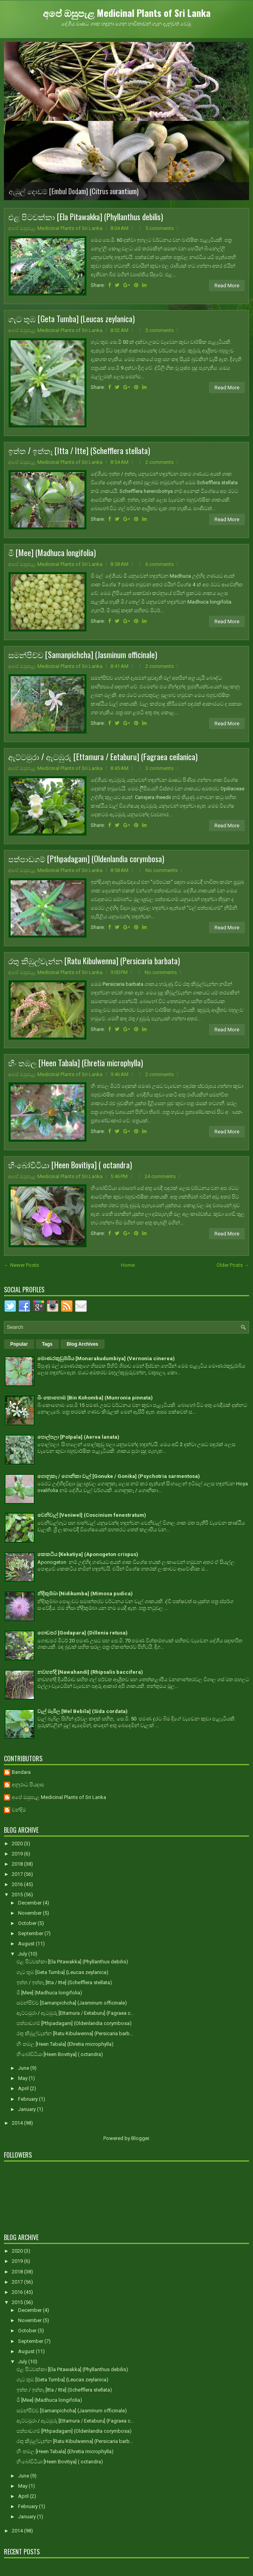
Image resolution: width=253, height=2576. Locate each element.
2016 (18, 1884)
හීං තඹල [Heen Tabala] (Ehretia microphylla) (75, 1062)
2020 (18, 1843)
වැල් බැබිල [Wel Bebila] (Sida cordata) (82, 1711)
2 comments (159, 462)
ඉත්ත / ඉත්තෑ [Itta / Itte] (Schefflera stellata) (79, 450)
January (27, 2109)
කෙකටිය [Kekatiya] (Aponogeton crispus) (87, 1554)
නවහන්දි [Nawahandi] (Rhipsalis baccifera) (90, 1672)
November (30, 1913)
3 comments (159, 330)
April (24, 2088)
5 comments (159, 228)
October (28, 1923)
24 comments (160, 1176)
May (23, 2078)
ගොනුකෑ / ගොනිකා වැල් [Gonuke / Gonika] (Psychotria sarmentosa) (118, 1476)
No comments (161, 870)
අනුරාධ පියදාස (28, 1785)
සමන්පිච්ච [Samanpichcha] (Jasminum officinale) (82, 654)
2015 (18, 1894)
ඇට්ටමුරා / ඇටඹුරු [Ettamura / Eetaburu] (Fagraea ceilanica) (103, 756)
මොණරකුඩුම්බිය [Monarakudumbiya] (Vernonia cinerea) (106, 1358)
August (27, 1944)
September (31, 1933)
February (28, 2099)
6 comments (159, 564)
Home (128, 1265)
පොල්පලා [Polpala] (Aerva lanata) (78, 1437)
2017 (18, 1874)
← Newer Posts (21, 1265)
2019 (18, 1854)
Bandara (21, 1772)
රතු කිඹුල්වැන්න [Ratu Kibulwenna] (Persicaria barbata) (94, 960)
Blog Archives (82, 1344)
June (24, 2068)
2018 (18, 1864)
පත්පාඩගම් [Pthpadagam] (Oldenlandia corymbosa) (86, 858)
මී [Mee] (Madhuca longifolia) (52, 552)
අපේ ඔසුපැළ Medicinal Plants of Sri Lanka (127, 12)
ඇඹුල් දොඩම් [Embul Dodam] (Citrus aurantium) (74, 191)
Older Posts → (232, 1265)
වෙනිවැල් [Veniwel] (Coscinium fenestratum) (91, 1515)
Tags (47, 1344)
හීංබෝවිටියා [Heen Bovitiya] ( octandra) (70, 1164)
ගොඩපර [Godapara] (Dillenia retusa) (82, 1633)
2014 (18, 2123)
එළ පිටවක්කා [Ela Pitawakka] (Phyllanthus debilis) (85, 216)
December (30, 1903)
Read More (226, 285)
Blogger (140, 2138)
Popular (19, 1344)
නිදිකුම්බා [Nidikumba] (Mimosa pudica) (85, 1593)
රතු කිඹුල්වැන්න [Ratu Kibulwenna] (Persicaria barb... (74, 2033)
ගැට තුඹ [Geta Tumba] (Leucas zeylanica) (71, 318)
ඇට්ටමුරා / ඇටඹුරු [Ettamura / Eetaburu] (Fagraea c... (75, 2013)
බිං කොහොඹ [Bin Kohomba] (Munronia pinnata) (95, 1398)
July (23, 1954)
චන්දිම (19, 1810)
